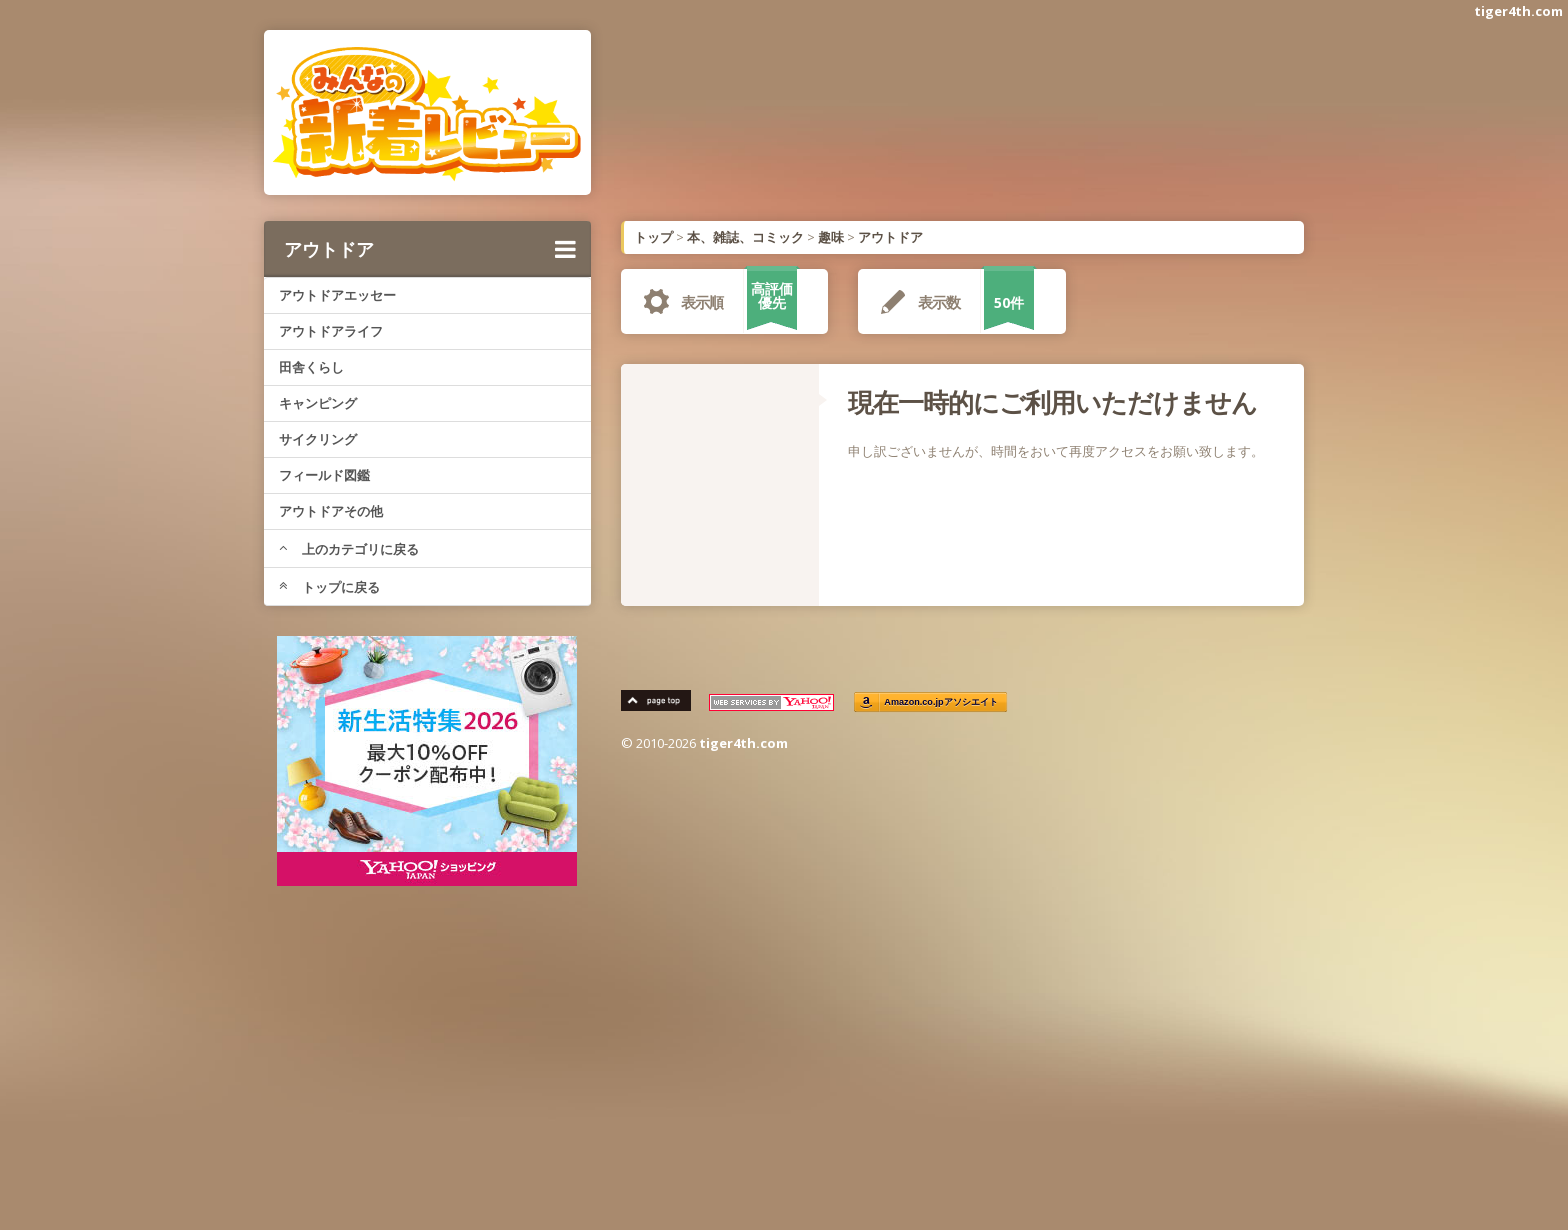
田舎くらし (311, 367)
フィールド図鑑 (324, 475)
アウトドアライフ (331, 331)
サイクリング (318, 439)
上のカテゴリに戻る (349, 549)
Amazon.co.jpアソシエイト (942, 702)
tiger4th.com (1518, 11)
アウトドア (430, 249)
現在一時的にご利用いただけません (1052, 402)
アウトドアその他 (331, 511)
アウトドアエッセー (337, 295)
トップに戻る (329, 587)
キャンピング (318, 403)
